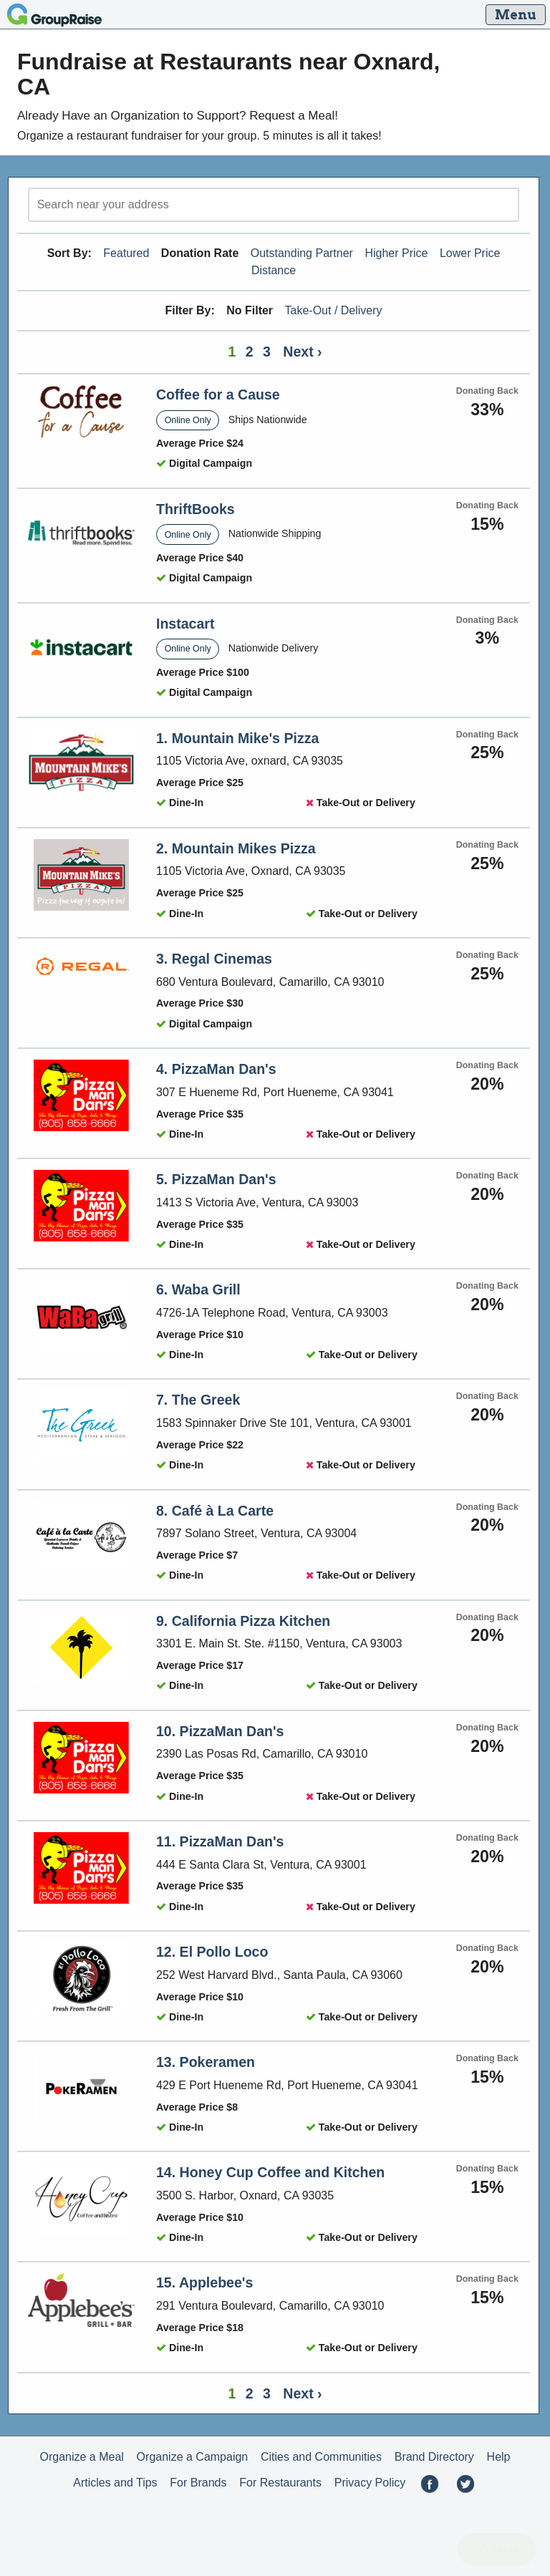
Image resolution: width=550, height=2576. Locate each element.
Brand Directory (434, 2457)
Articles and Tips (115, 2482)
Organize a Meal (81, 2457)
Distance (273, 270)
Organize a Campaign (193, 2457)
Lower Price (470, 253)
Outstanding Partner (302, 253)
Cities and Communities (321, 2457)
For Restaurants (280, 2482)
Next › (302, 351)
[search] (273, 205)
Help (499, 2457)
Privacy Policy (370, 2482)
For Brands (198, 2482)
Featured (126, 253)
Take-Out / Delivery (333, 310)
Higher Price (396, 253)
